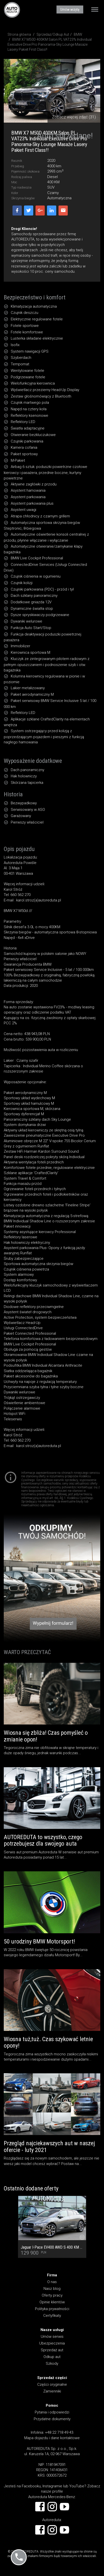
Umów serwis (52, 2336)
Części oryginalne (52, 2384)
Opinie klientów (52, 2302)
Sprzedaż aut (52, 2350)
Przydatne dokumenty (52, 2419)
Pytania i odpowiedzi (52, 2412)
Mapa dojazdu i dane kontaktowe (52, 2438)
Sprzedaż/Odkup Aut (52, 34)
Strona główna (19, 34)
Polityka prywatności (52, 2309)
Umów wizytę (70, 9)
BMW (78, 34)
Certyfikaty (52, 2315)
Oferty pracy (52, 2295)
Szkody (52, 2363)
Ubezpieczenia (52, 2343)
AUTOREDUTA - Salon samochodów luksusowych (12, 10)
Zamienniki (52, 2391)
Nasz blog (52, 2288)
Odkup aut (52, 2357)
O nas (52, 2282)
